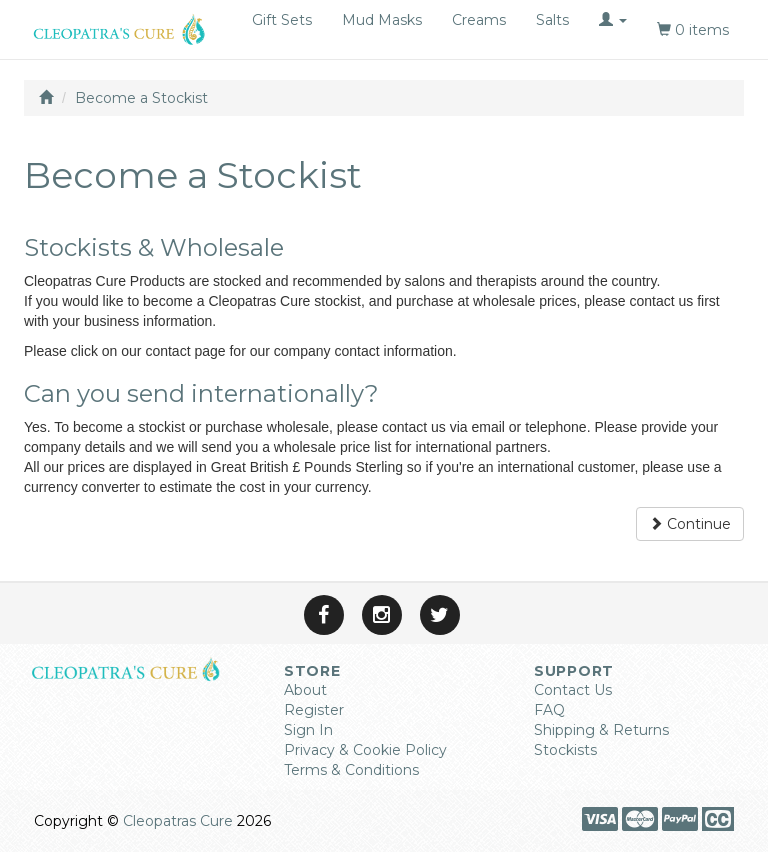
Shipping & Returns (601, 730)
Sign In (308, 730)
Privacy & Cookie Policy (365, 750)
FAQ (549, 710)
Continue (690, 524)
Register (314, 710)
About (305, 690)
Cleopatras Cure (178, 821)
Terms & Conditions (351, 770)
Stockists (565, 750)
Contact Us (573, 690)
